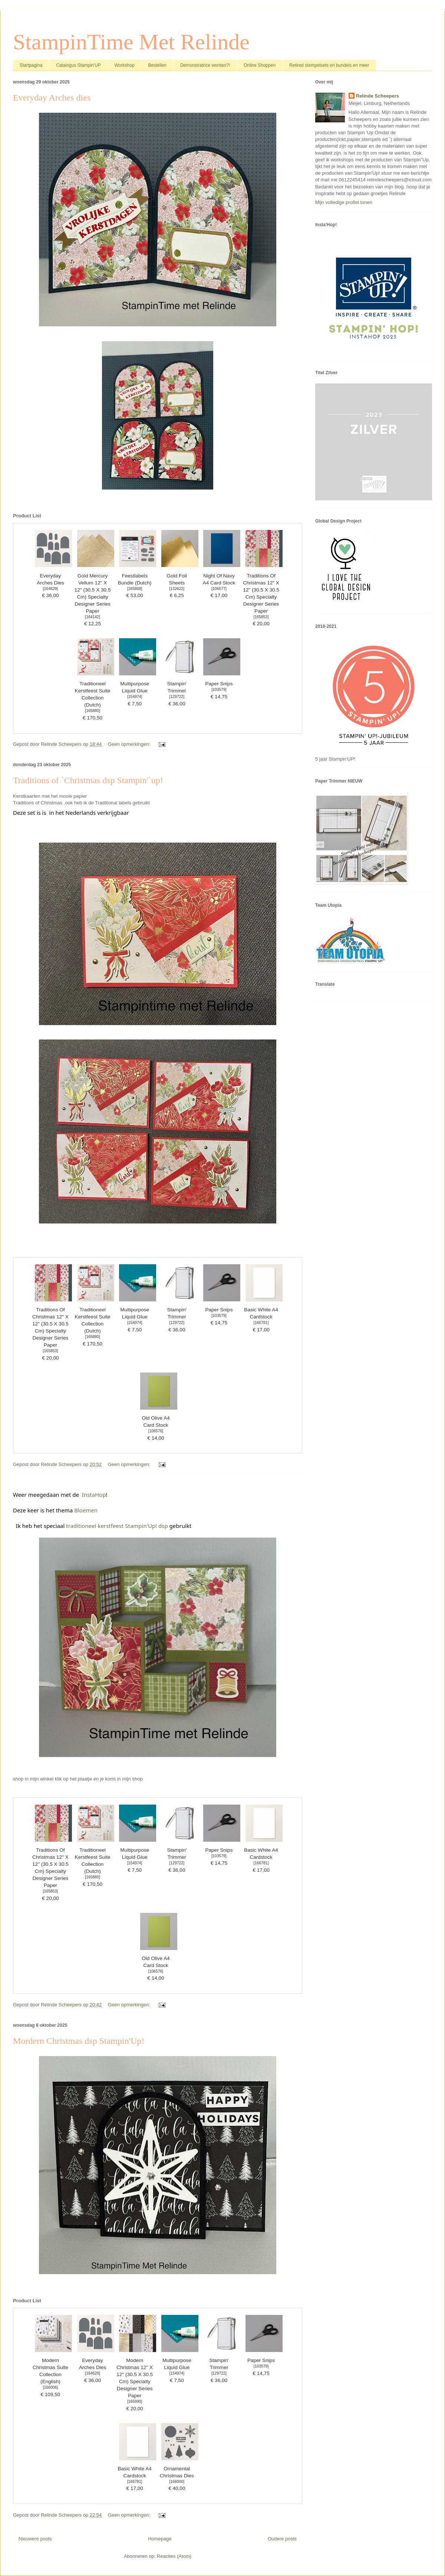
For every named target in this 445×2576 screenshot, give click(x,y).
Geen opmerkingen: (130, 744)
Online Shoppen (260, 65)
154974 (134, 697)
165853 (261, 617)
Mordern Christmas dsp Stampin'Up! (78, 2041)
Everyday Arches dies (51, 97)
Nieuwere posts (35, 2539)
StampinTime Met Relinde (131, 42)
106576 (155, 1431)
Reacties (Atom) (174, 2556)
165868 (134, 589)
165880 (92, 711)
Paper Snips (219, 683)
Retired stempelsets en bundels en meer (329, 65)
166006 (50, 2387)
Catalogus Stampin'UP (78, 65)
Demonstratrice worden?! (205, 65)
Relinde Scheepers (377, 96)
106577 (218, 589)
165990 (134, 2401)
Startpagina (31, 65)
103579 (218, 690)
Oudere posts (282, 2539)
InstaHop (94, 1494)
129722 (176, 697)
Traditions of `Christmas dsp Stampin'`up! (88, 780)
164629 (50, 589)
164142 (92, 617)
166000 (176, 2482)
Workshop (125, 65)
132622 (176, 589)
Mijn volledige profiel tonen (343, 202)
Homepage (160, 2539)
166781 (261, 1323)
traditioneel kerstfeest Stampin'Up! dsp (117, 1525)
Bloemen (86, 1510)
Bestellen (157, 65)
